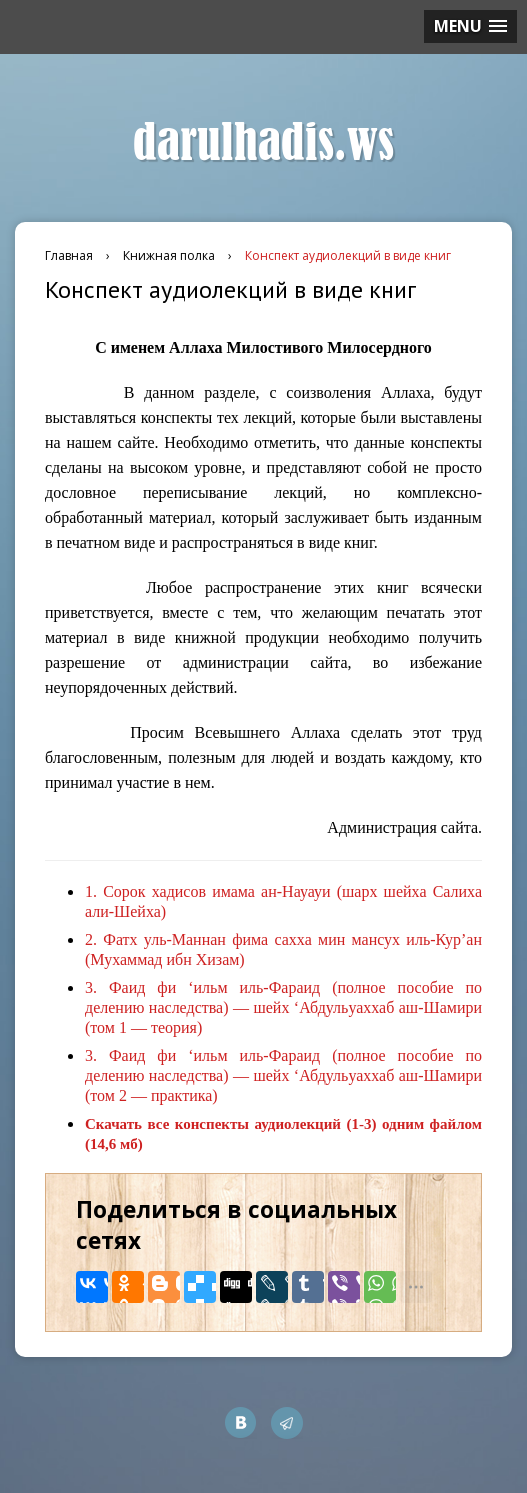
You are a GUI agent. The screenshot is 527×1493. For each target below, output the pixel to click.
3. (91, 987)
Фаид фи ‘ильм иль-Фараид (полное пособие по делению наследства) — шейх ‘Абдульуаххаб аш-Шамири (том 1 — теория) (283, 1007)
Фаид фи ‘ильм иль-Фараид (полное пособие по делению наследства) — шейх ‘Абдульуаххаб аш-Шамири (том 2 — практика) (283, 1075)
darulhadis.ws (263, 143)
